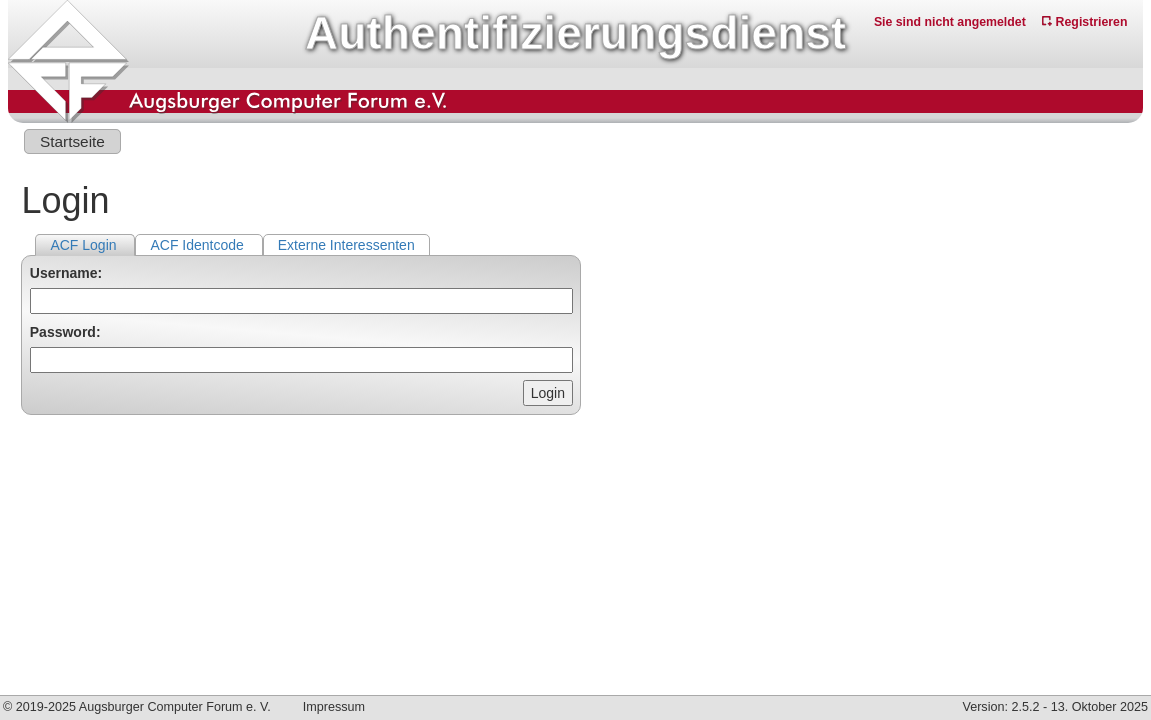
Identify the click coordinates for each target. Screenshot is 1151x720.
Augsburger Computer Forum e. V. (175, 707)
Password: (65, 332)
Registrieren (1084, 22)
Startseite (72, 141)
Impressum (334, 707)
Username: (66, 273)
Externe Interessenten (346, 245)
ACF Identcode (198, 245)
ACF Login (85, 245)
